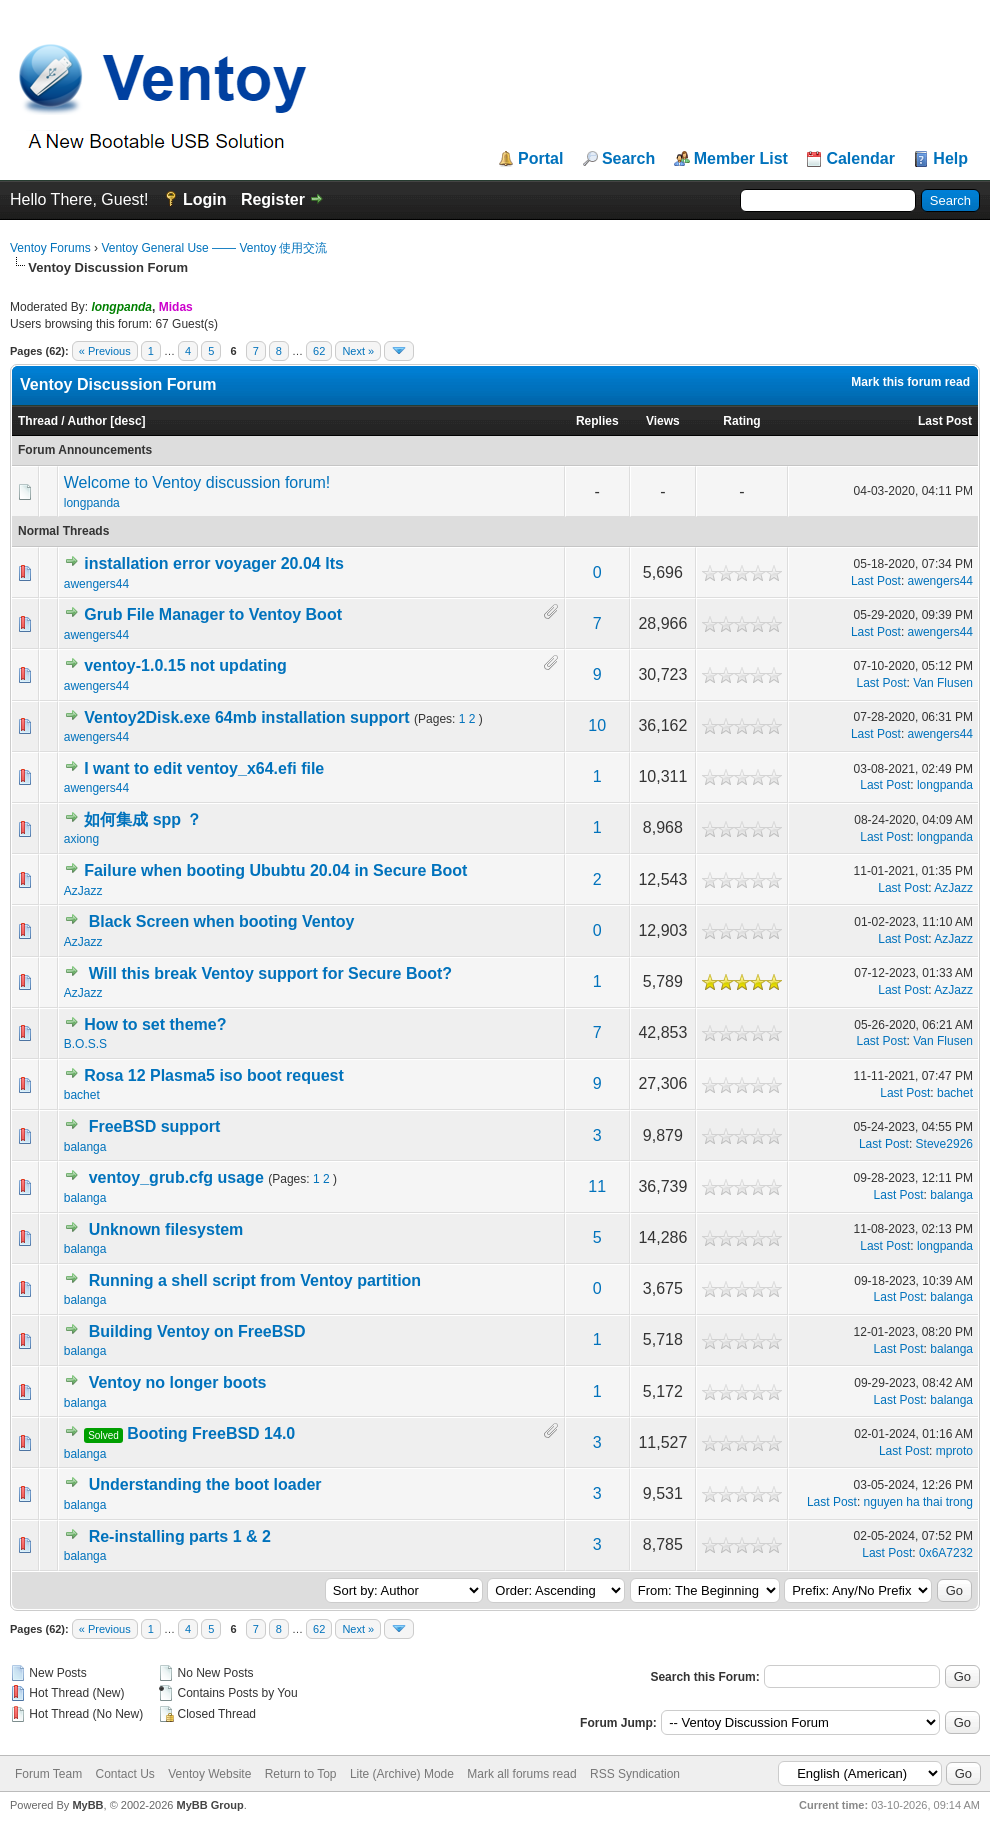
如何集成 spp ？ (142, 819)
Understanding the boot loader (205, 1484)
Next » (358, 351)
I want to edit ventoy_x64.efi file (204, 768)
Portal (540, 159)
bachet (82, 1095)
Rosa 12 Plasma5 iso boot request (214, 1075)
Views (663, 421)
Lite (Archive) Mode (402, 1774)
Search (628, 159)
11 (597, 1186)
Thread (38, 421)
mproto (954, 1451)
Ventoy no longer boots (178, 1382)
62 (319, 351)
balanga (85, 1147)
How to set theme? (155, 1024)
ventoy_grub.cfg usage (176, 1177)
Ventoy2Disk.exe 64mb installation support (246, 717)
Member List (741, 159)
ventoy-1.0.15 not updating (185, 665)
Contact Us (124, 1774)
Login (205, 199)
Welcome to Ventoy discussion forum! (197, 482)
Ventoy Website (209, 1774)
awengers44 (96, 584)
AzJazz (83, 891)
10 (597, 725)
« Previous (105, 351)
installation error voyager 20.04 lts (214, 563)
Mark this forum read (910, 382)
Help (950, 159)
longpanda (92, 503)
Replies (597, 421)
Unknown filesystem (166, 1229)
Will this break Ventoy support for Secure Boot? (270, 973)
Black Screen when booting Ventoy (222, 921)
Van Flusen (943, 683)
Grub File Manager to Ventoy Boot (213, 614)
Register (273, 199)
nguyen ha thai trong (918, 1502)
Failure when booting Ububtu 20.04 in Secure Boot (275, 870)
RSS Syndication (635, 1774)
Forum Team (48, 1774)
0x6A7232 (946, 1553)
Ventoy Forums (50, 248)
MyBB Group (209, 1805)
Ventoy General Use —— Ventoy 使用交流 (214, 248)
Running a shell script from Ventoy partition (255, 1280)
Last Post (945, 421)
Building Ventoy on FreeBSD (197, 1331)
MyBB (87, 1805)
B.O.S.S (85, 1044)
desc (127, 421)
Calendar (860, 159)
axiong (81, 839)
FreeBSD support (155, 1126)
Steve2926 (944, 1144)
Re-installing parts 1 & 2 (180, 1536)
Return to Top (301, 1774)
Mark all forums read (521, 1774)
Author (87, 421)
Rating (741, 421)
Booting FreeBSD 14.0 (211, 1433)
